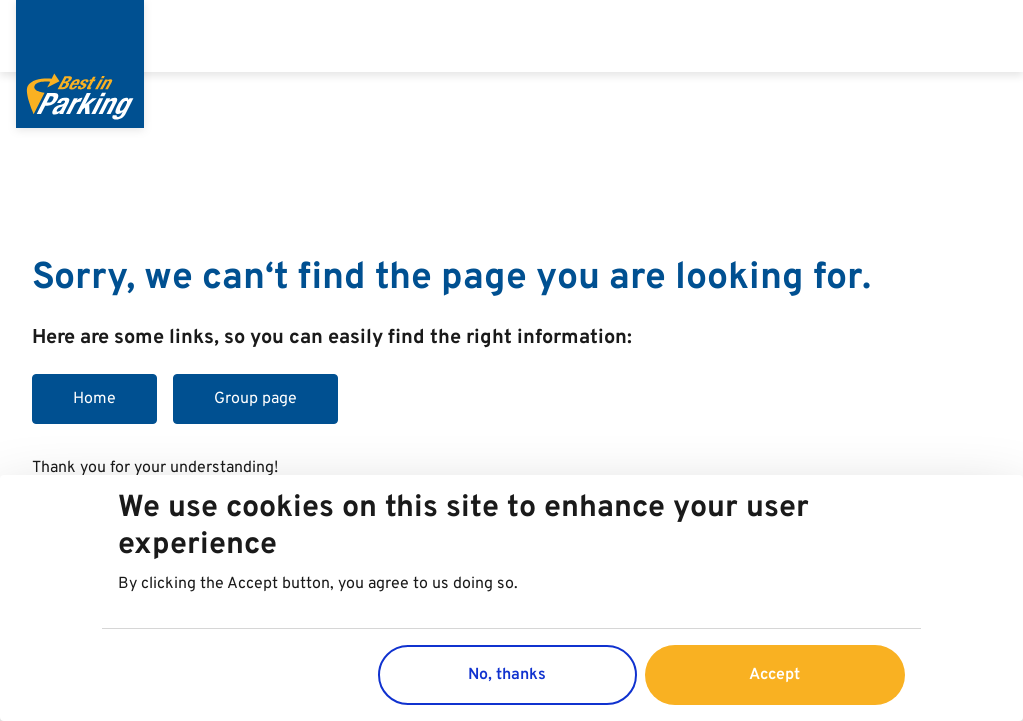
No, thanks (507, 675)
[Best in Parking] (80, 64)
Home (94, 399)
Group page (255, 399)
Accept (774, 675)
